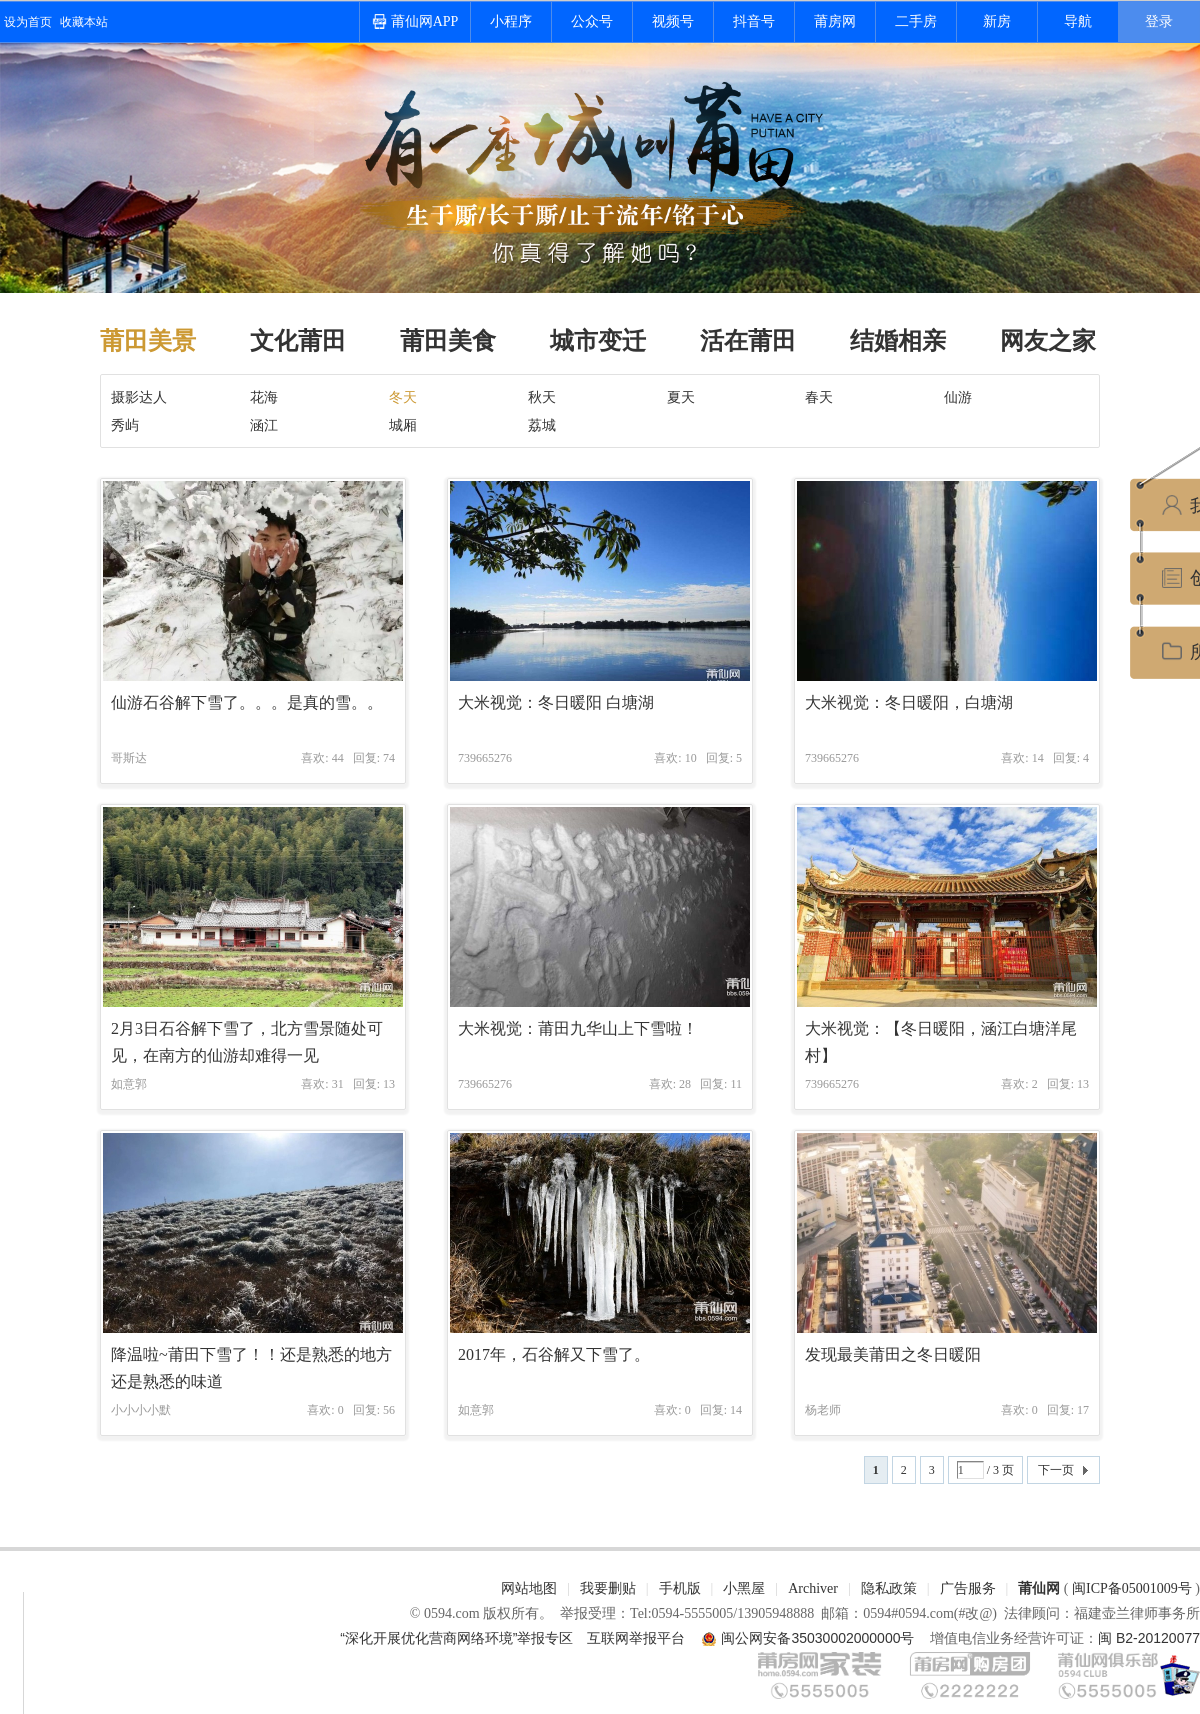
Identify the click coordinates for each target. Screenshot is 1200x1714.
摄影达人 (139, 397)
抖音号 (754, 21)
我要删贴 (608, 1588)
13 (389, 1084)
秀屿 (125, 425)
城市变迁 (598, 341)
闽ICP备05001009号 (1132, 1588)
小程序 (511, 21)
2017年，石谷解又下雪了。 (554, 1354)
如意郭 (129, 1084)
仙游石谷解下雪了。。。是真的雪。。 (247, 702)
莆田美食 (448, 341)
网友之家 (1048, 341)
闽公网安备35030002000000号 (817, 1638)
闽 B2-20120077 (1149, 1638)
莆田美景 (148, 341)
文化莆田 (298, 341)
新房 (997, 21)
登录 (1159, 21)
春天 (819, 397)
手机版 (680, 1588)
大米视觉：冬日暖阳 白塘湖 (556, 702)
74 (389, 758)
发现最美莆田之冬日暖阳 (893, 1354)
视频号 (673, 21)
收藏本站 (84, 22)
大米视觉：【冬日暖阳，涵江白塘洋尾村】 (941, 1042)
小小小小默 (141, 1410)
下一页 (1056, 1470)
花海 (264, 397)
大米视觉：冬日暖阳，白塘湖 (909, 702)
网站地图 (529, 1588)
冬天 (403, 397)
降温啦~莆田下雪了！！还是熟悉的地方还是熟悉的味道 (251, 1368)
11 (736, 1084)
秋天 (542, 397)
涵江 (264, 425)
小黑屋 (744, 1588)
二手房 (916, 21)
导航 (1078, 21)
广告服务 (968, 1588)
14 (736, 1410)
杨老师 (823, 1410)
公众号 (592, 21)
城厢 (403, 425)
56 (389, 1410)
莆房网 (835, 21)
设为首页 (28, 22)
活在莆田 (748, 341)
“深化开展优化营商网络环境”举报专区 (456, 1638)
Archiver (813, 1588)
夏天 (681, 397)
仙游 (958, 397)
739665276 (485, 758)
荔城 (542, 425)
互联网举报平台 (636, 1638)
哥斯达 (129, 758)
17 (1083, 1410)
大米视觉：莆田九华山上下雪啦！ (578, 1028)
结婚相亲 (898, 341)
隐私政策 (889, 1588)
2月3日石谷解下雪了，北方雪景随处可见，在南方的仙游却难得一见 (247, 1042)
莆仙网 (1039, 1588)
